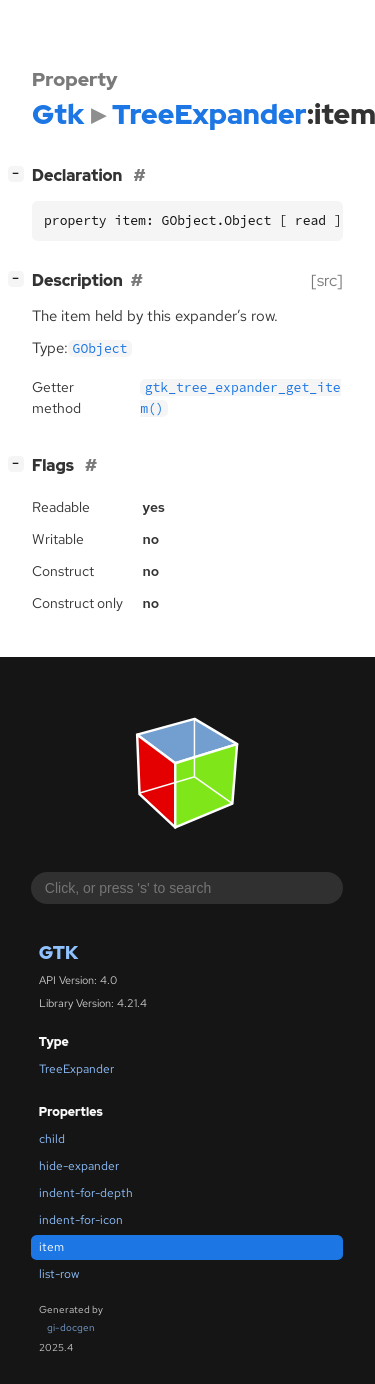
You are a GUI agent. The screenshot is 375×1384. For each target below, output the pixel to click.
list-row (59, 1274)
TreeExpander (76, 1069)
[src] (327, 280)
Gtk (58, 952)
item (51, 1247)
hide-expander (79, 1166)
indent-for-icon (81, 1220)
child (52, 1139)
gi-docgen (71, 1327)
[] (20, 173)
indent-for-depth (86, 1193)
